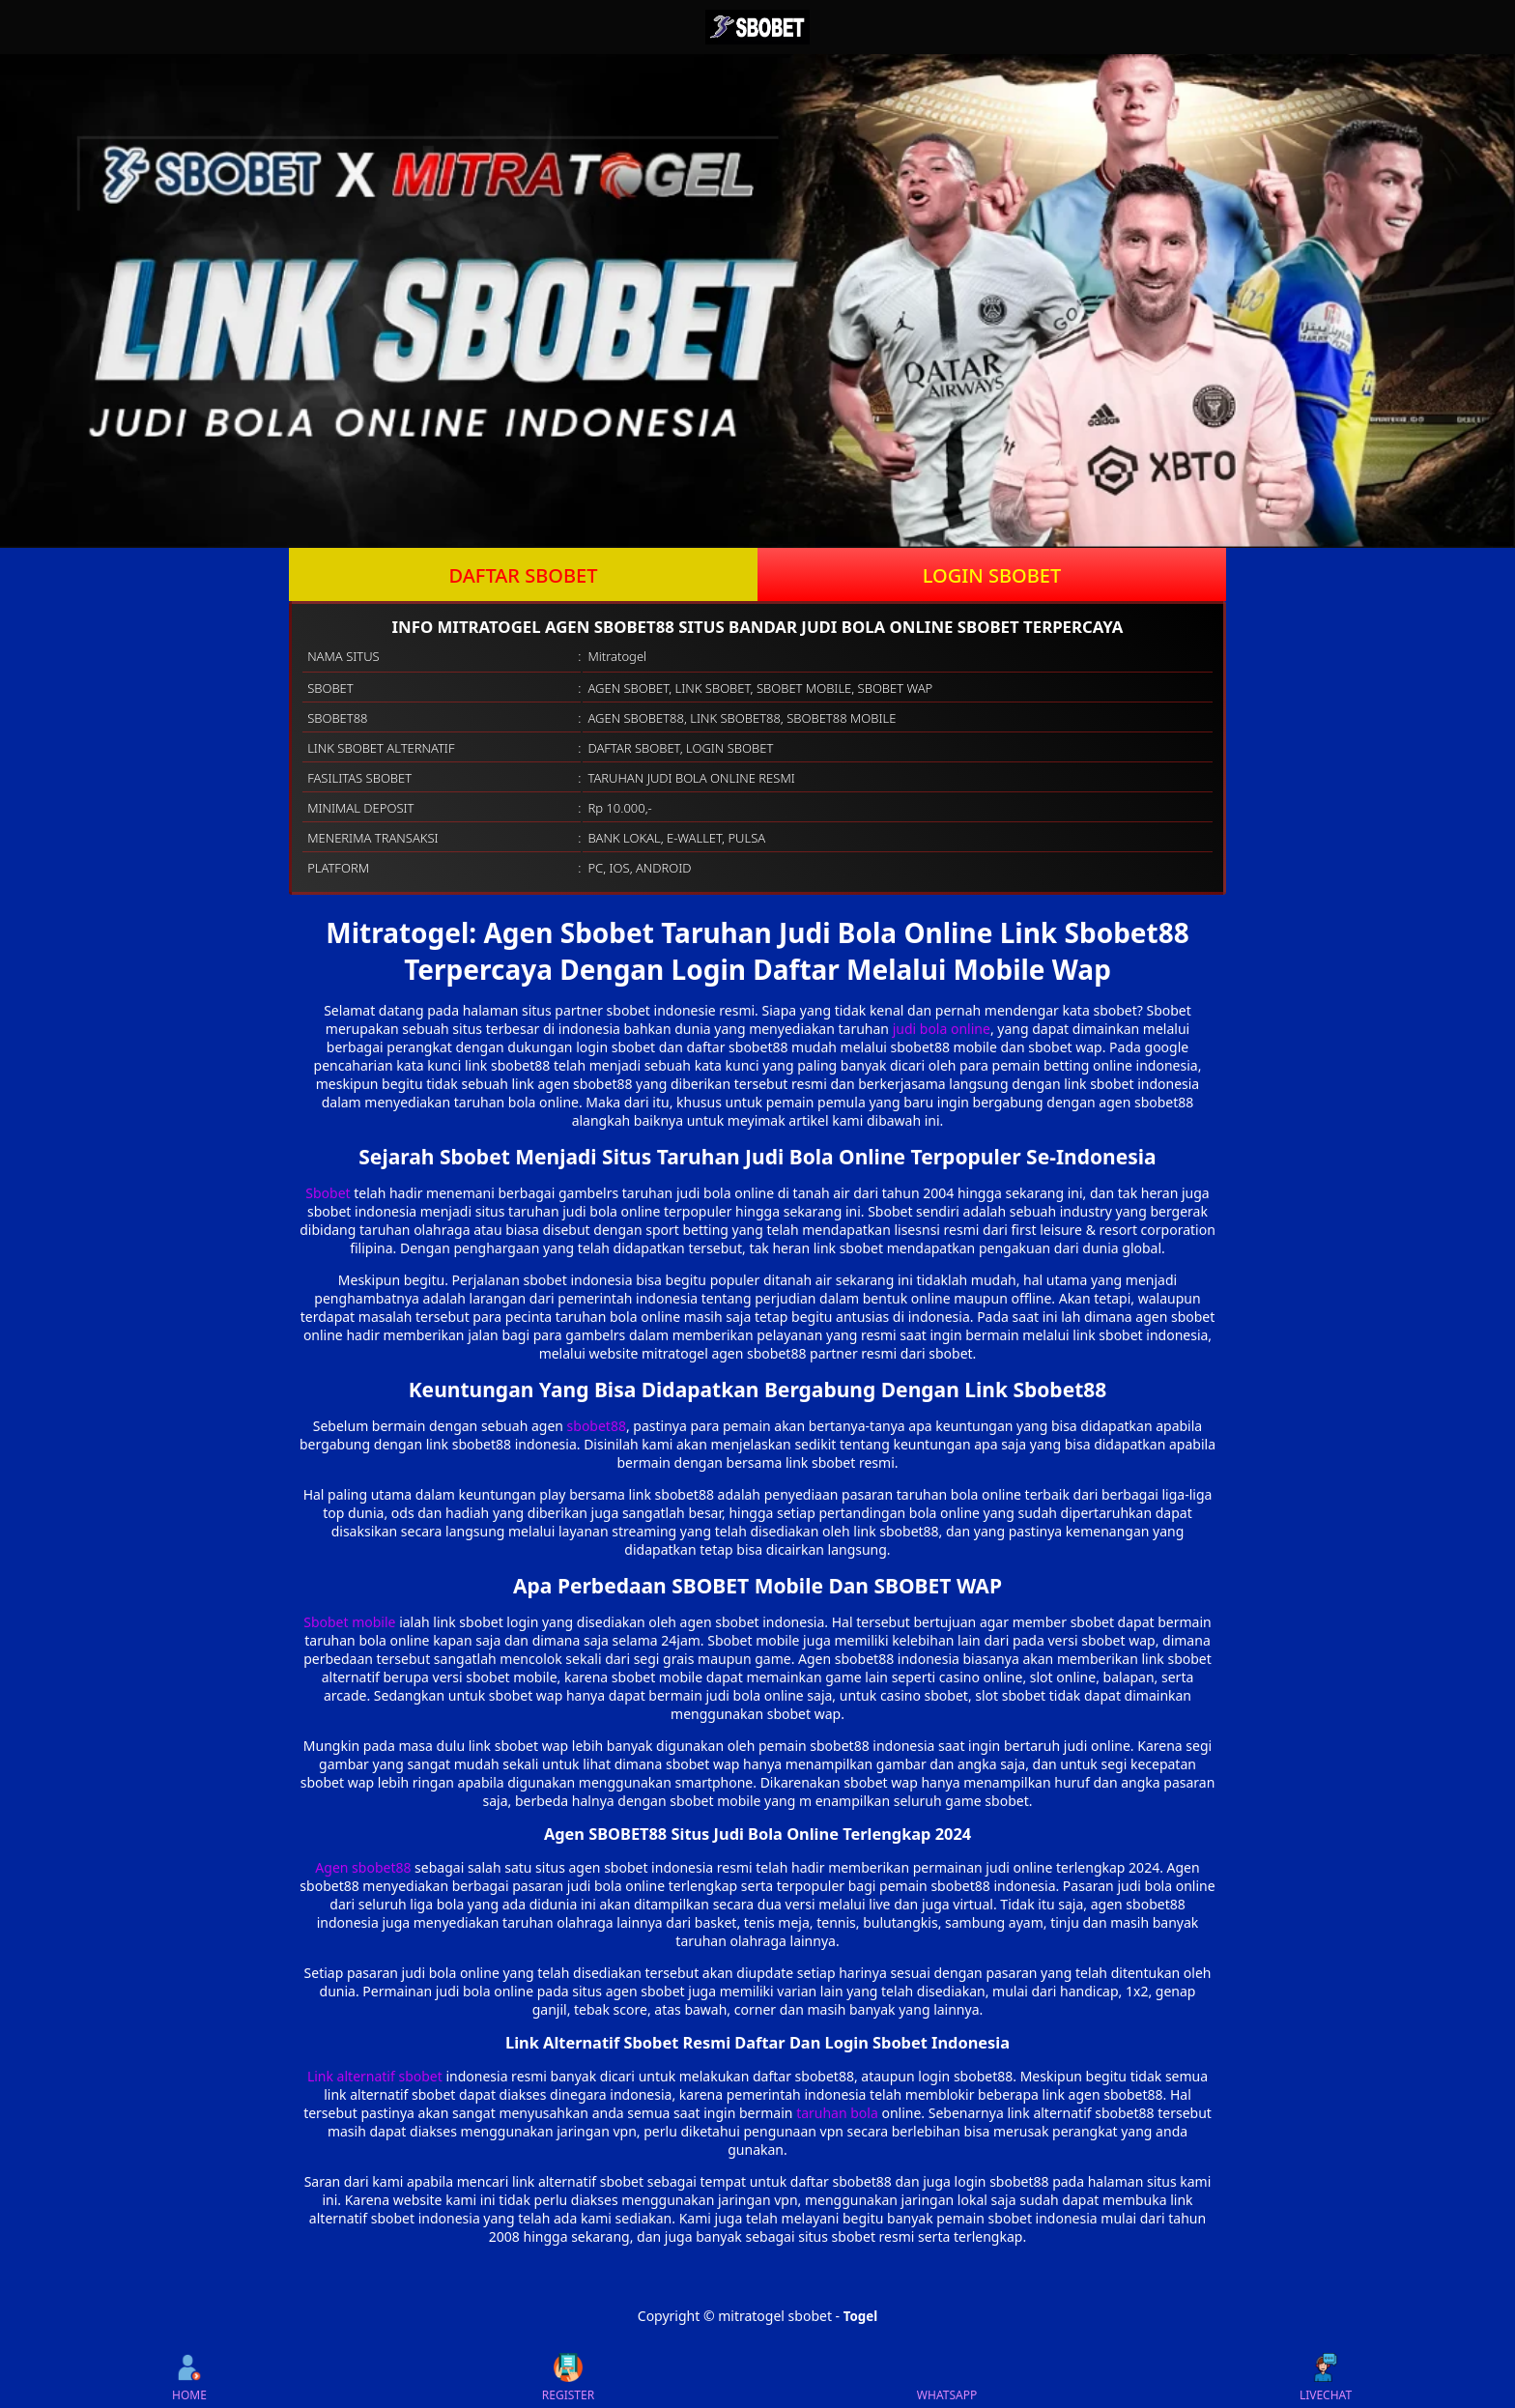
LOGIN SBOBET (992, 575)
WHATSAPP (947, 2378)
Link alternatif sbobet (375, 2076)
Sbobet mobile (349, 1622)
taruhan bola (837, 2113)
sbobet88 (596, 1426)
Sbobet (327, 1193)
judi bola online (941, 1028)
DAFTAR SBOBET (523, 575)
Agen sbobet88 (363, 1867)
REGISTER (568, 2378)
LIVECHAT (1326, 2378)
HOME (189, 2378)
